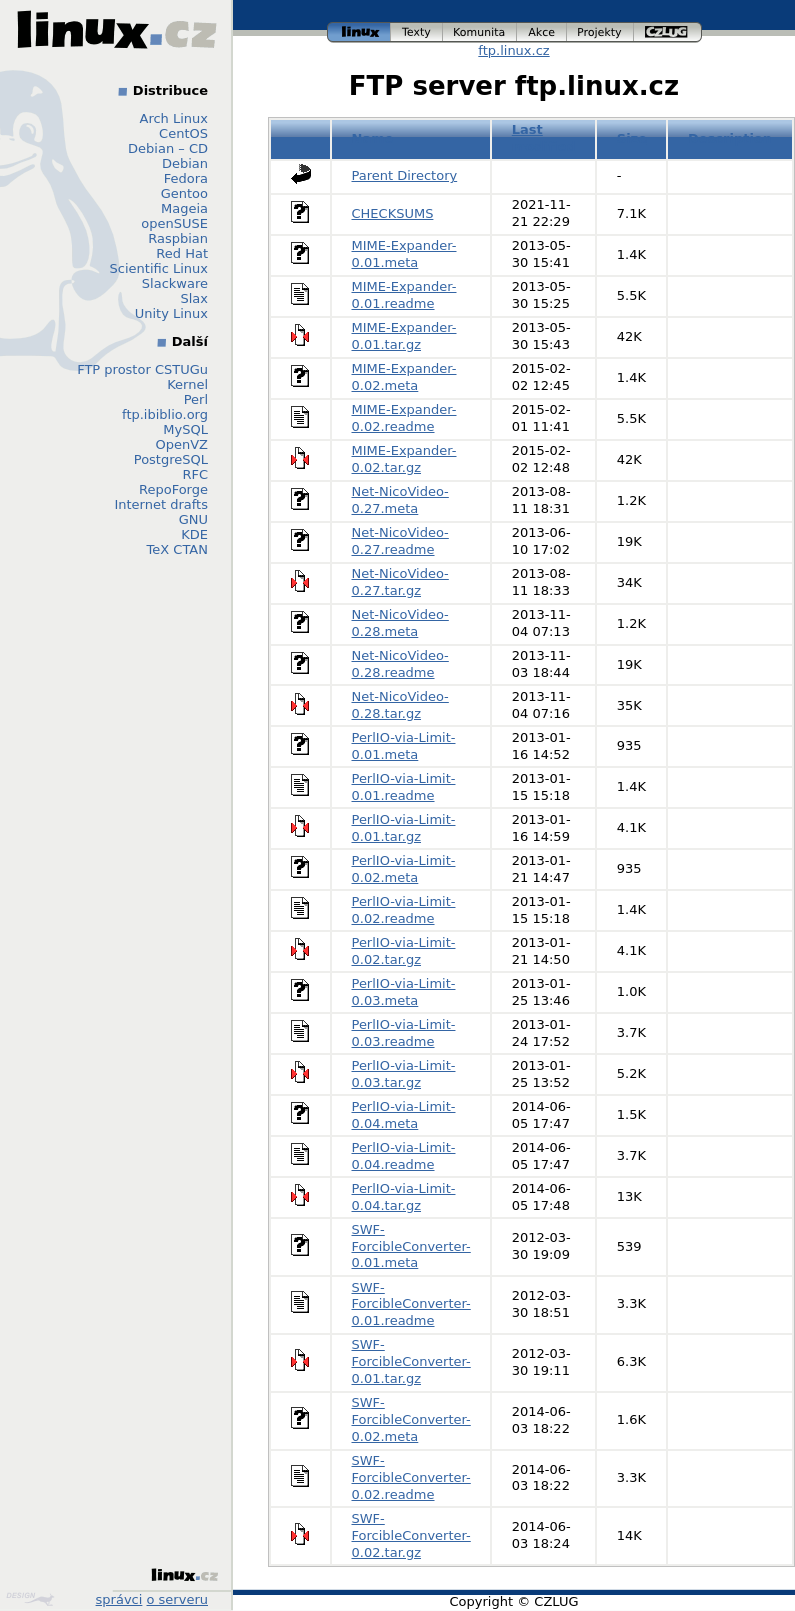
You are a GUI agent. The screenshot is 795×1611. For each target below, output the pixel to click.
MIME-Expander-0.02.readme (404, 418)
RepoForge (173, 489)
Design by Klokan (30, 1599)
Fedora (186, 178)
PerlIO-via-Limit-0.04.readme (404, 1156)
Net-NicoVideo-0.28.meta (400, 623)
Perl (196, 399)
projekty (600, 32)
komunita (480, 32)
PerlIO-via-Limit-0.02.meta (404, 869)
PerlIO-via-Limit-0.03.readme (404, 1033)
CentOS (183, 133)
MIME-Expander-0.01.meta (404, 254)
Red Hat (182, 253)
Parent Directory (405, 175)
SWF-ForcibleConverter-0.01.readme (411, 1304)
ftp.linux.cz (513, 50)
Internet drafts (161, 504)
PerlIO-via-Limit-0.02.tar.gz (404, 951)
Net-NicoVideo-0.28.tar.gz (400, 705)
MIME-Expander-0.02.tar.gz (404, 459)
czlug (668, 32)
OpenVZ (181, 444)
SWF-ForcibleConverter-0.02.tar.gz (411, 1535)
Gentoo (184, 193)
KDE (194, 534)
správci (119, 1599)
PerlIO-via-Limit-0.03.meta (404, 992)
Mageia (184, 208)
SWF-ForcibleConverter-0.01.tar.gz (411, 1361)
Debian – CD (168, 148)
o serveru (177, 1599)
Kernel (187, 384)
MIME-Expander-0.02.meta (404, 377)
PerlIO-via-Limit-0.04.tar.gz (404, 1197)
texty (417, 32)
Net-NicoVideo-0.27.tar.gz (400, 582)
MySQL (185, 429)
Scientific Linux (159, 268)
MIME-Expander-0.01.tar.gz (404, 336)
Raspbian (178, 238)
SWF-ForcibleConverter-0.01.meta (411, 1246)
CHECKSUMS (393, 213)
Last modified (544, 138)
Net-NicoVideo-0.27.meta (400, 500)
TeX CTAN (177, 549)
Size (632, 138)
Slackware (175, 283)
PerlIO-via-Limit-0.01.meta (404, 746)
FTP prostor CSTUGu (142, 369)
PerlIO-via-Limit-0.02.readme (404, 910)
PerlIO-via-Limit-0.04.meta (404, 1115)
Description (730, 138)
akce (542, 32)
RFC (195, 474)
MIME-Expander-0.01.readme (404, 295)
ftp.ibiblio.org (165, 414)
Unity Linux (171, 313)
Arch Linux (174, 118)
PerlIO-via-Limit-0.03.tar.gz (404, 1074)
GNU (193, 519)
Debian (185, 163)
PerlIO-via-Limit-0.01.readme (404, 787)
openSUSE (174, 223)
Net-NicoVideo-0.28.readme (400, 664)
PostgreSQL (171, 459)
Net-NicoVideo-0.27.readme (400, 541)
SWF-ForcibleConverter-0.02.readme (411, 1477)
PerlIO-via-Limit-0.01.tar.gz (404, 828)
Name (373, 138)
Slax (194, 298)
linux (359, 32)
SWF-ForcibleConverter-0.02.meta (411, 1419)
